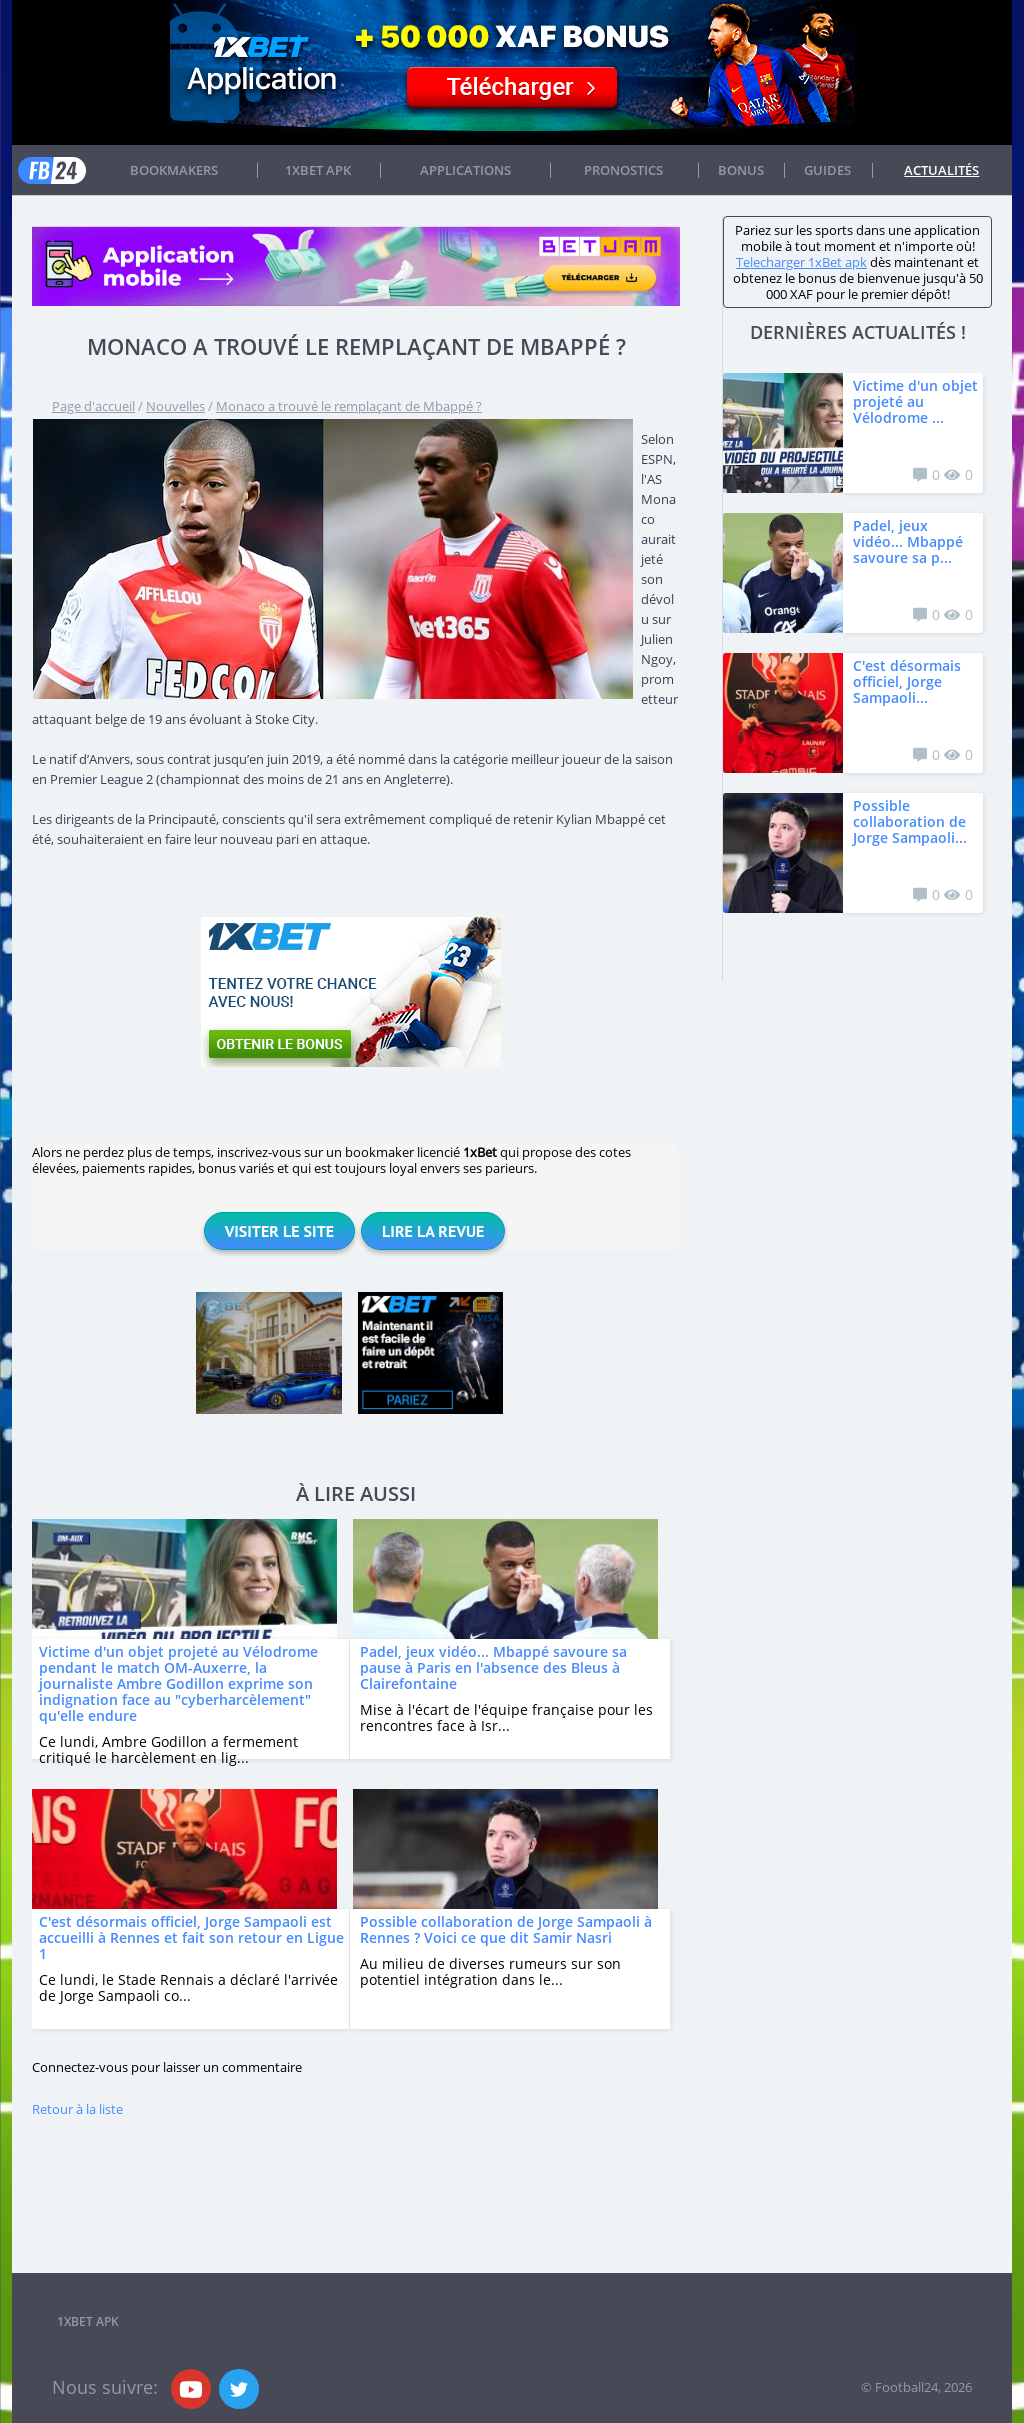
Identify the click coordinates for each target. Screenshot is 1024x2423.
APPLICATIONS (465, 170)
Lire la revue (433, 1231)
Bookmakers (174, 170)
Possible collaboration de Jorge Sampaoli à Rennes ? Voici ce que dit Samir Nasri (506, 1929)
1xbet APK (318, 170)
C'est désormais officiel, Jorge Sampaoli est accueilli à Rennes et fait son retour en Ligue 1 (191, 1937)
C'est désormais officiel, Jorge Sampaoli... (907, 681)
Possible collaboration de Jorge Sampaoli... (910, 821)
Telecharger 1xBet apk (801, 262)
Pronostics (623, 170)
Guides (827, 170)
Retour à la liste (77, 2109)
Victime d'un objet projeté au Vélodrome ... (915, 401)
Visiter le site (279, 1231)
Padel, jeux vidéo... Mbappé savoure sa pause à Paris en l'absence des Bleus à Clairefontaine (493, 1667)
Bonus (741, 170)
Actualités (941, 170)
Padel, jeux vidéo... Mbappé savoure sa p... (908, 541)
